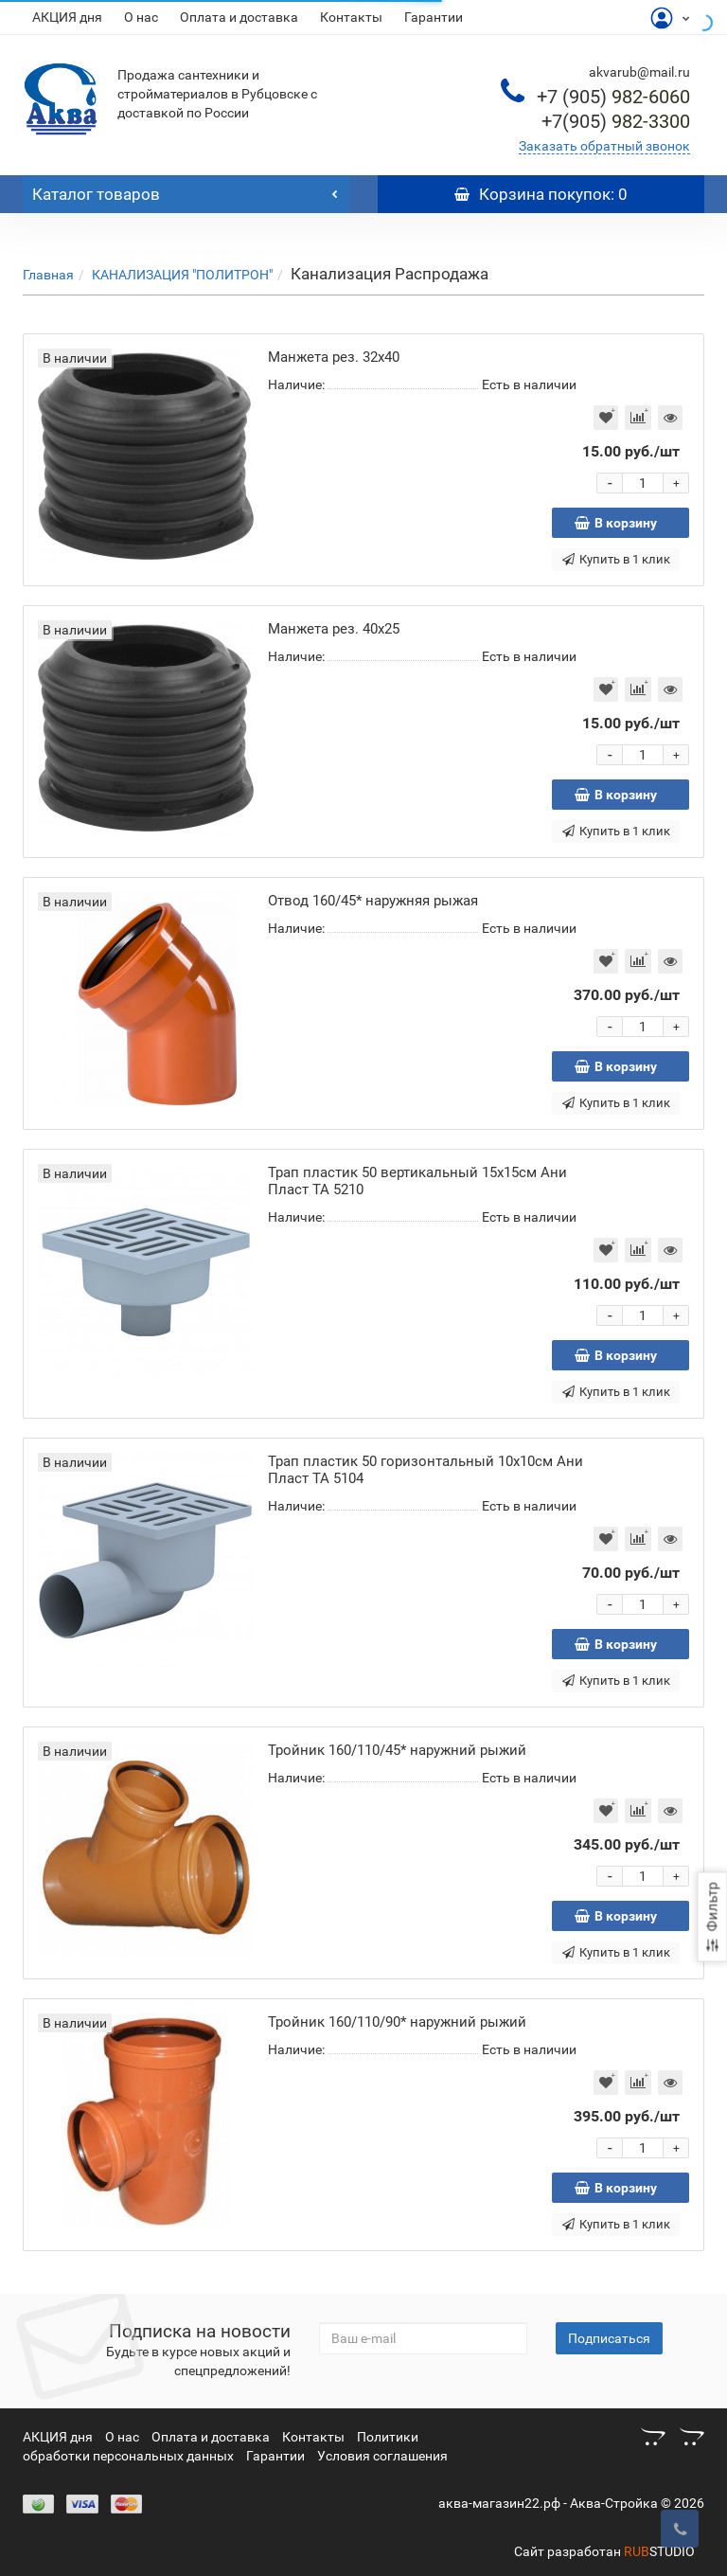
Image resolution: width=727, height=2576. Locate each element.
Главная (48, 274)
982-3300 (615, 121)
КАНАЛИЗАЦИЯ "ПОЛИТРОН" (182, 274)
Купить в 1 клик (616, 559)
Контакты (351, 17)
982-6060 (613, 96)
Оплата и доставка (239, 17)
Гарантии (433, 17)
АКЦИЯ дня (67, 17)
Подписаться (609, 2338)
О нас (141, 17)
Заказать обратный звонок (604, 145)
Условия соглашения (382, 2455)
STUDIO (659, 2551)
